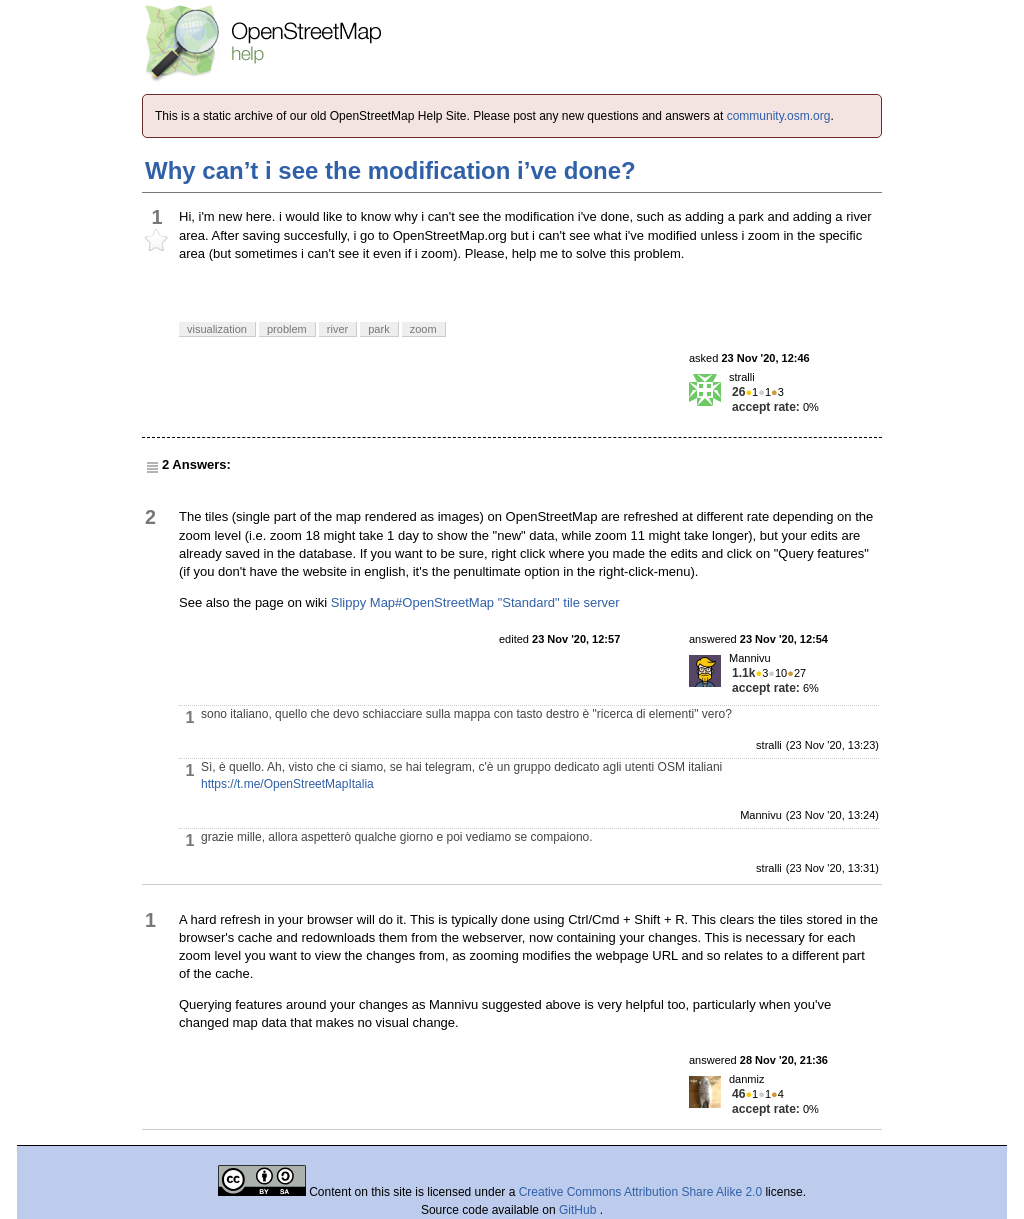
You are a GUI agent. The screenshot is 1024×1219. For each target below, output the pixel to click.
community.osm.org (779, 116)
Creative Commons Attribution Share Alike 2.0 (640, 1192)
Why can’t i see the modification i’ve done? (390, 170)
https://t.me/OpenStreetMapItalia (287, 784)
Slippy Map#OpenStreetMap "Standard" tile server (475, 602)
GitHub (579, 1210)
